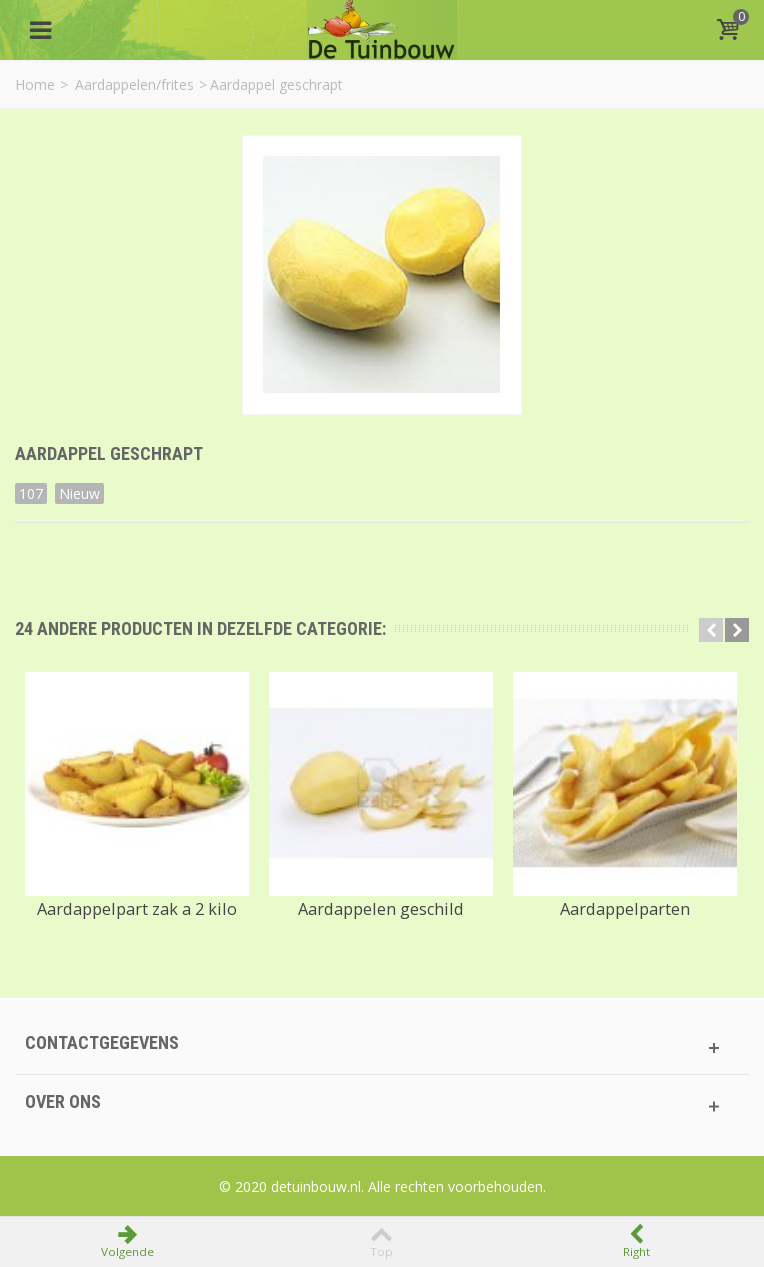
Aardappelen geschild (381, 909)
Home (35, 84)
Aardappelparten (625, 909)
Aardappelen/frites (134, 84)
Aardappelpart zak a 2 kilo (137, 909)
